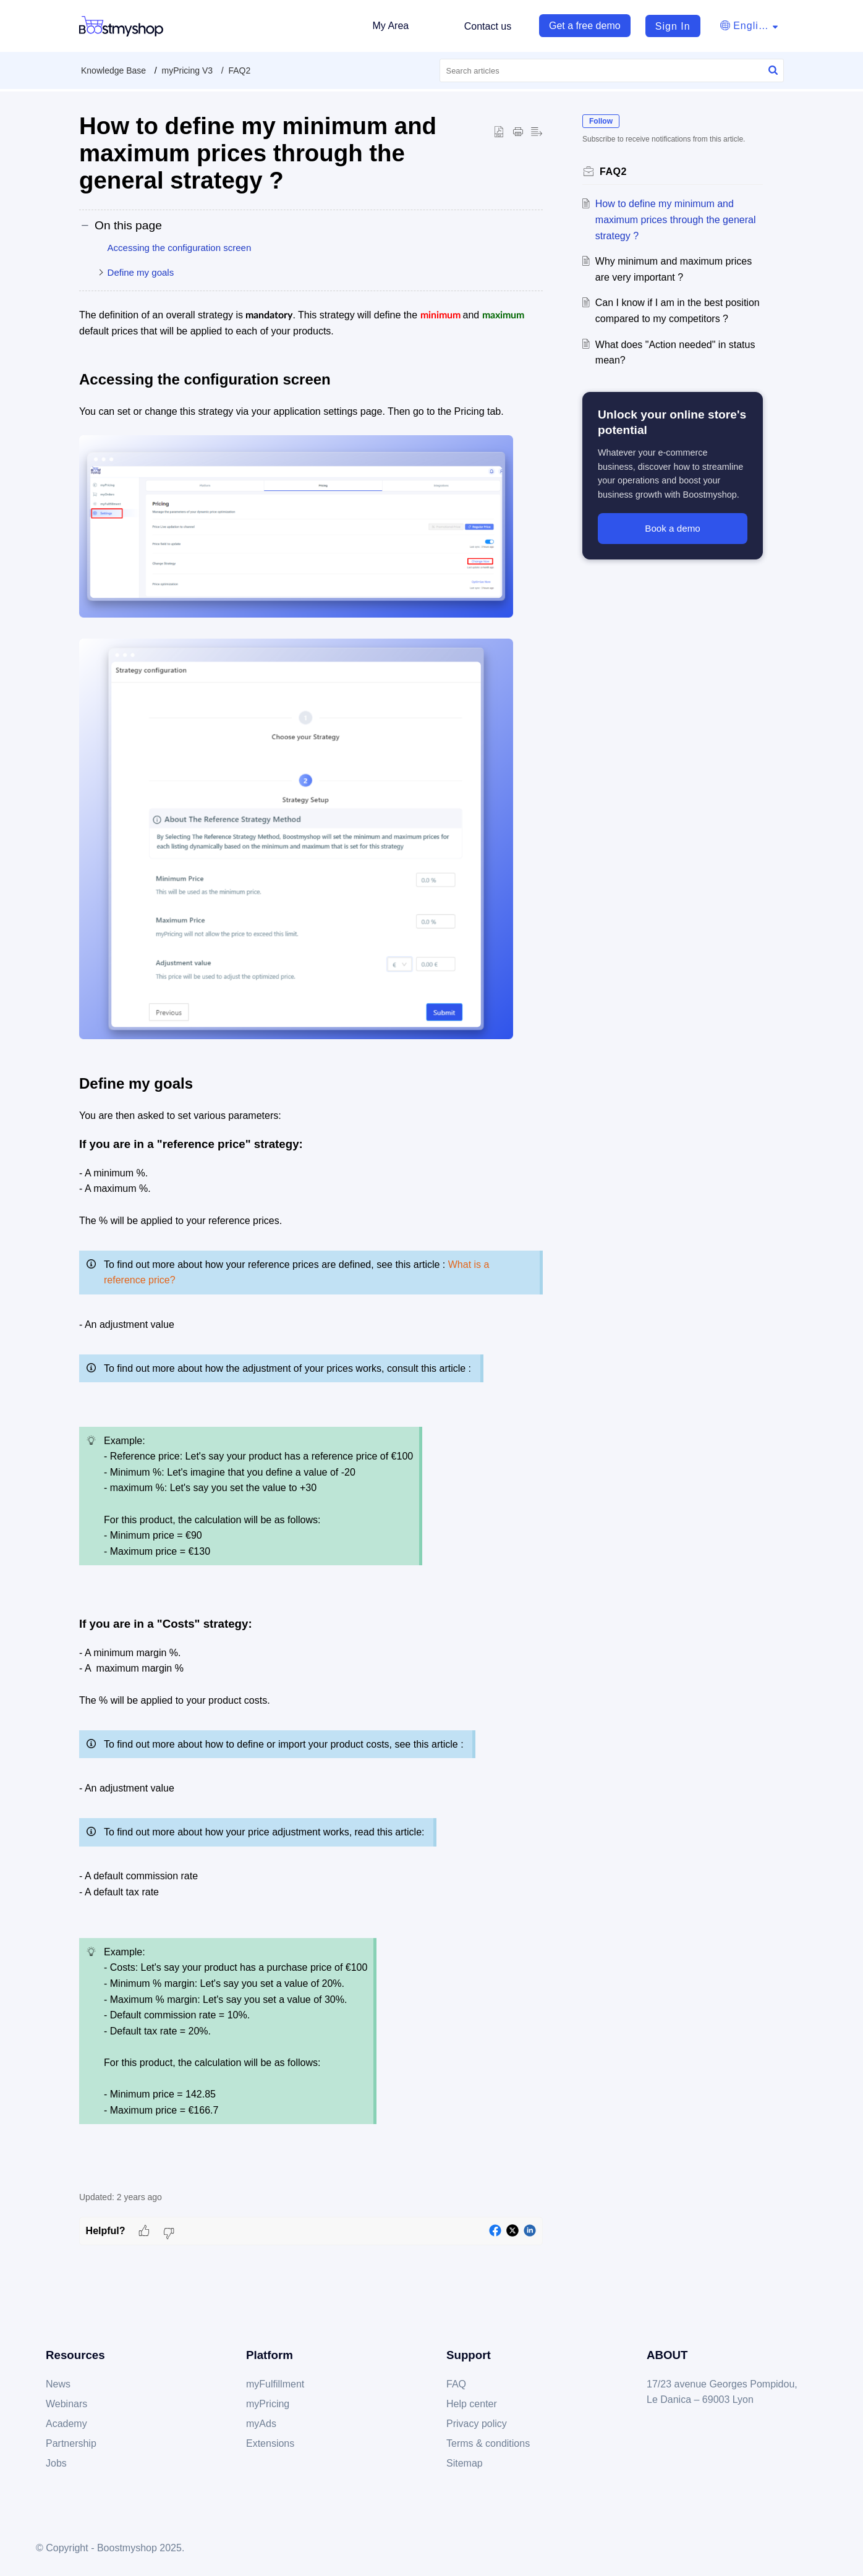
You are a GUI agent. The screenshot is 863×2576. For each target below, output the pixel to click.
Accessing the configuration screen (180, 247)
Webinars (66, 2404)
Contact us (487, 25)
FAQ (456, 2384)
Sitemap (464, 2463)
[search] (612, 70)
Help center (471, 2404)
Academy (66, 2423)
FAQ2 (239, 70)
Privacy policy (476, 2423)
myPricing (267, 2404)
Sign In (673, 25)
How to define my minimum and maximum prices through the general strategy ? (675, 219)
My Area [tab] (390, 25)
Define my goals (141, 272)
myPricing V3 (187, 70)
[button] (749, 26)
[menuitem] (667, 26)
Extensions (270, 2443)
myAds (261, 2423)
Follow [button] (601, 121)
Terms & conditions (488, 2443)
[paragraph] (311, 1242)
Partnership (71, 2443)
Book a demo (672, 528)
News (58, 2384)
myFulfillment (275, 2384)
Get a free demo (585, 25)
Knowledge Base (113, 70)
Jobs (56, 2463)
